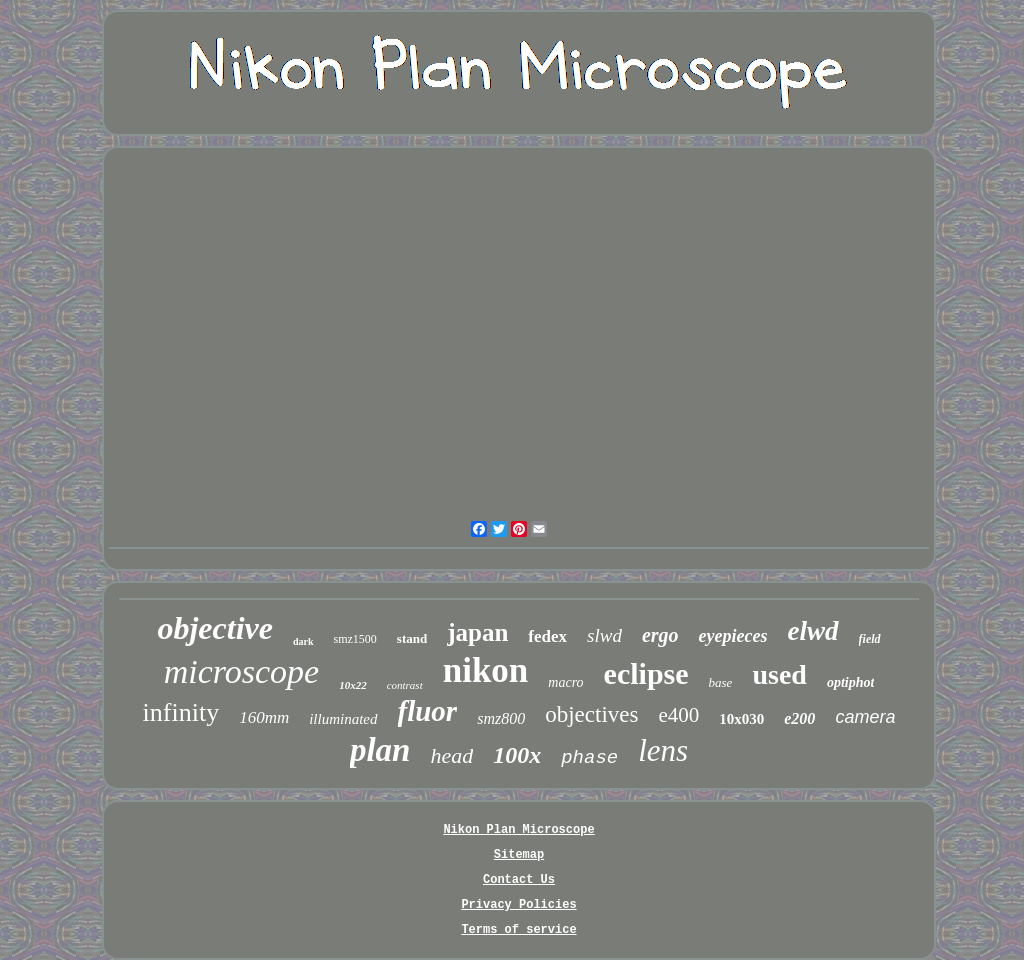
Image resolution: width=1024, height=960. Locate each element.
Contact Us (519, 880)
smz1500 (355, 639)
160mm (264, 717)
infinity (181, 712)
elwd (813, 631)
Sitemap (519, 855)
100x (517, 755)
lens (663, 750)
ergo (660, 635)
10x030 (741, 719)
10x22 (353, 685)
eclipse (646, 673)
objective (214, 628)
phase (589, 758)
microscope (241, 671)
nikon (486, 670)
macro (565, 682)
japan (477, 632)
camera (865, 717)
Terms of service (518, 930)
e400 (678, 715)
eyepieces (733, 636)
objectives (591, 714)
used (779, 674)
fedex (547, 636)
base (721, 682)
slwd (604, 635)
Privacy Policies (518, 905)
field (870, 639)
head (451, 755)
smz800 (501, 718)
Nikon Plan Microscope (518, 830)
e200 (799, 718)
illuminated (343, 719)
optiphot (850, 682)
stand (412, 638)
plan (380, 750)
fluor (428, 711)
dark (303, 641)
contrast (405, 685)
